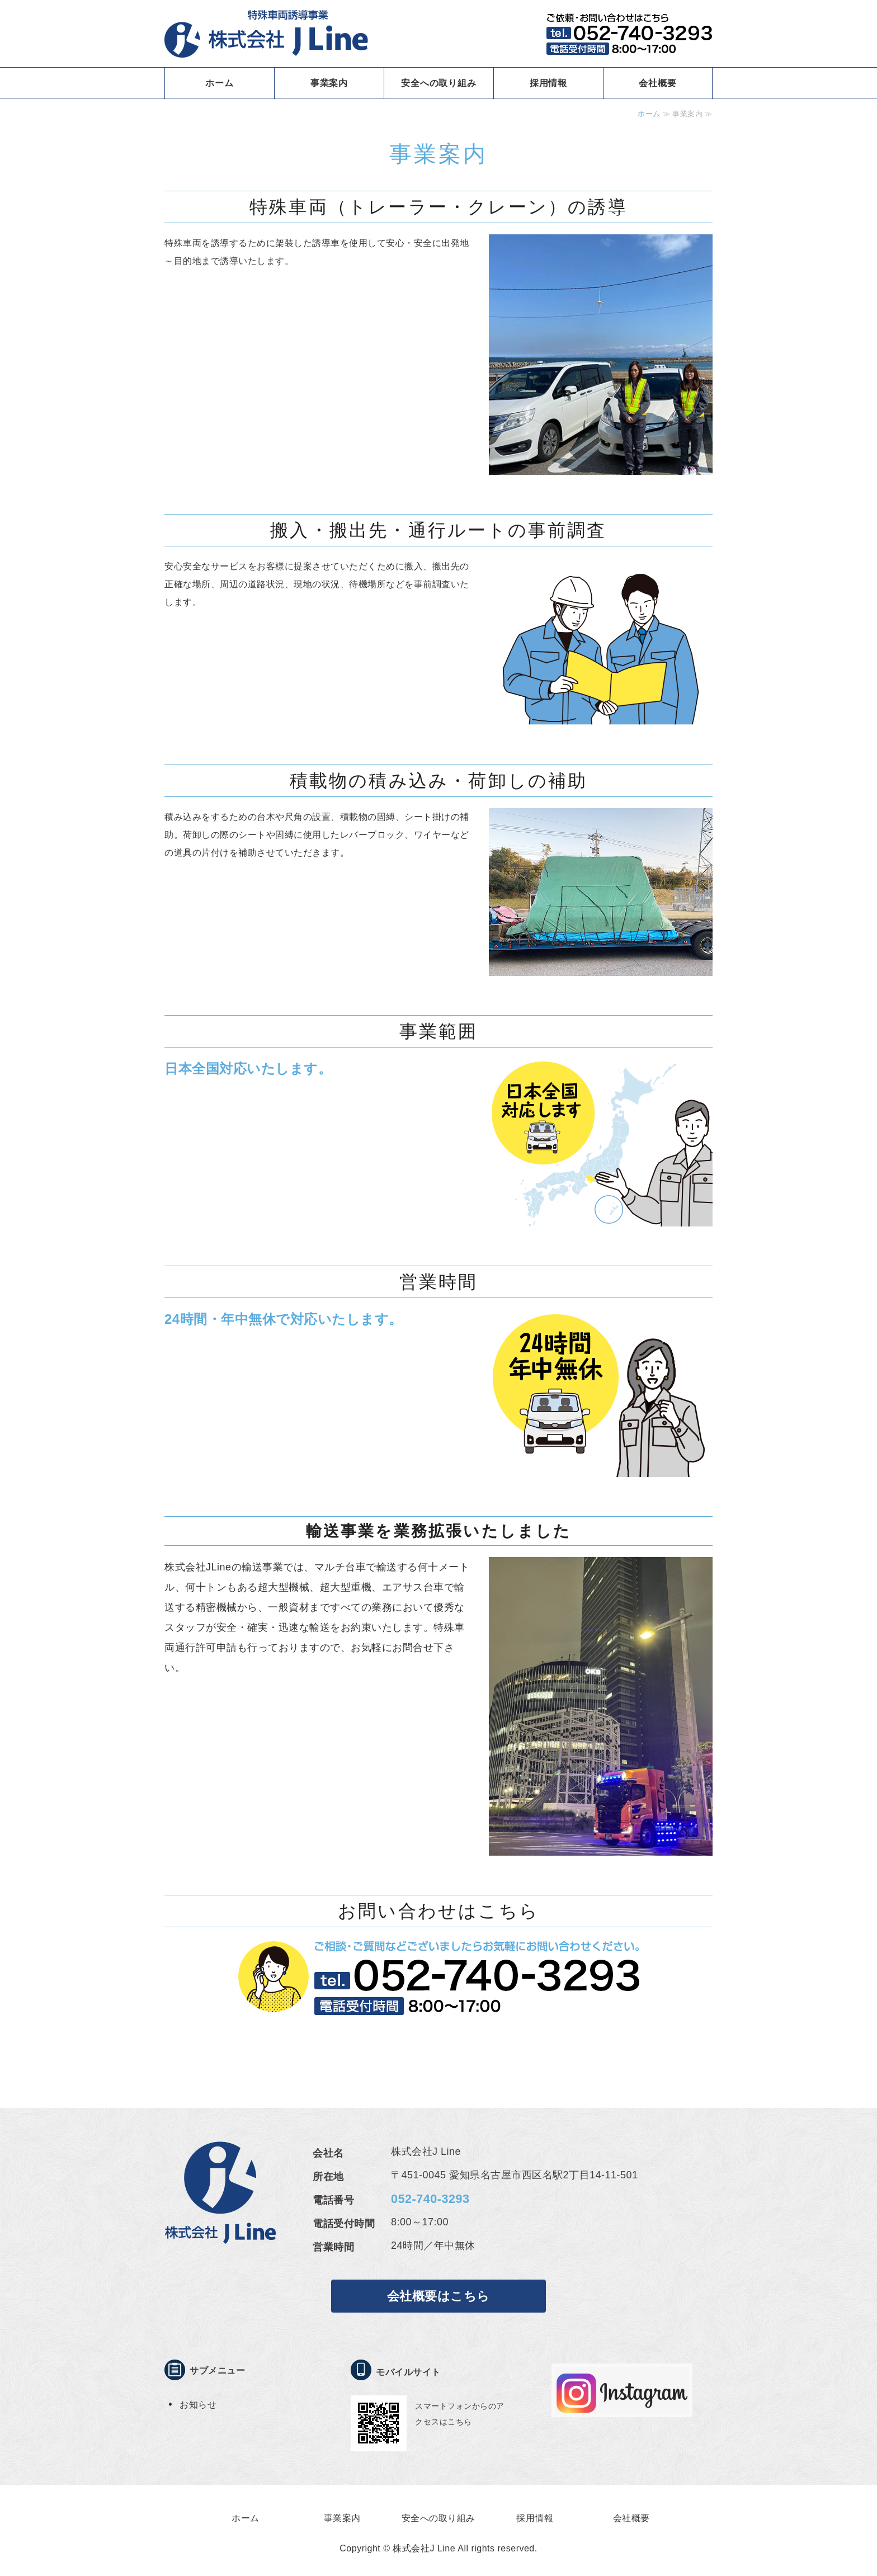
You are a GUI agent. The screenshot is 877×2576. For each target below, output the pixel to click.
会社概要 (657, 83)
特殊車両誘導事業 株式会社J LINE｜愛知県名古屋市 (266, 33)
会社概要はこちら (438, 2296)
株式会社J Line (424, 2548)
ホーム (219, 83)
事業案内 (329, 83)
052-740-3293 (430, 2199)
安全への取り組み (438, 83)
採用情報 (548, 83)
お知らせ (198, 2404)
